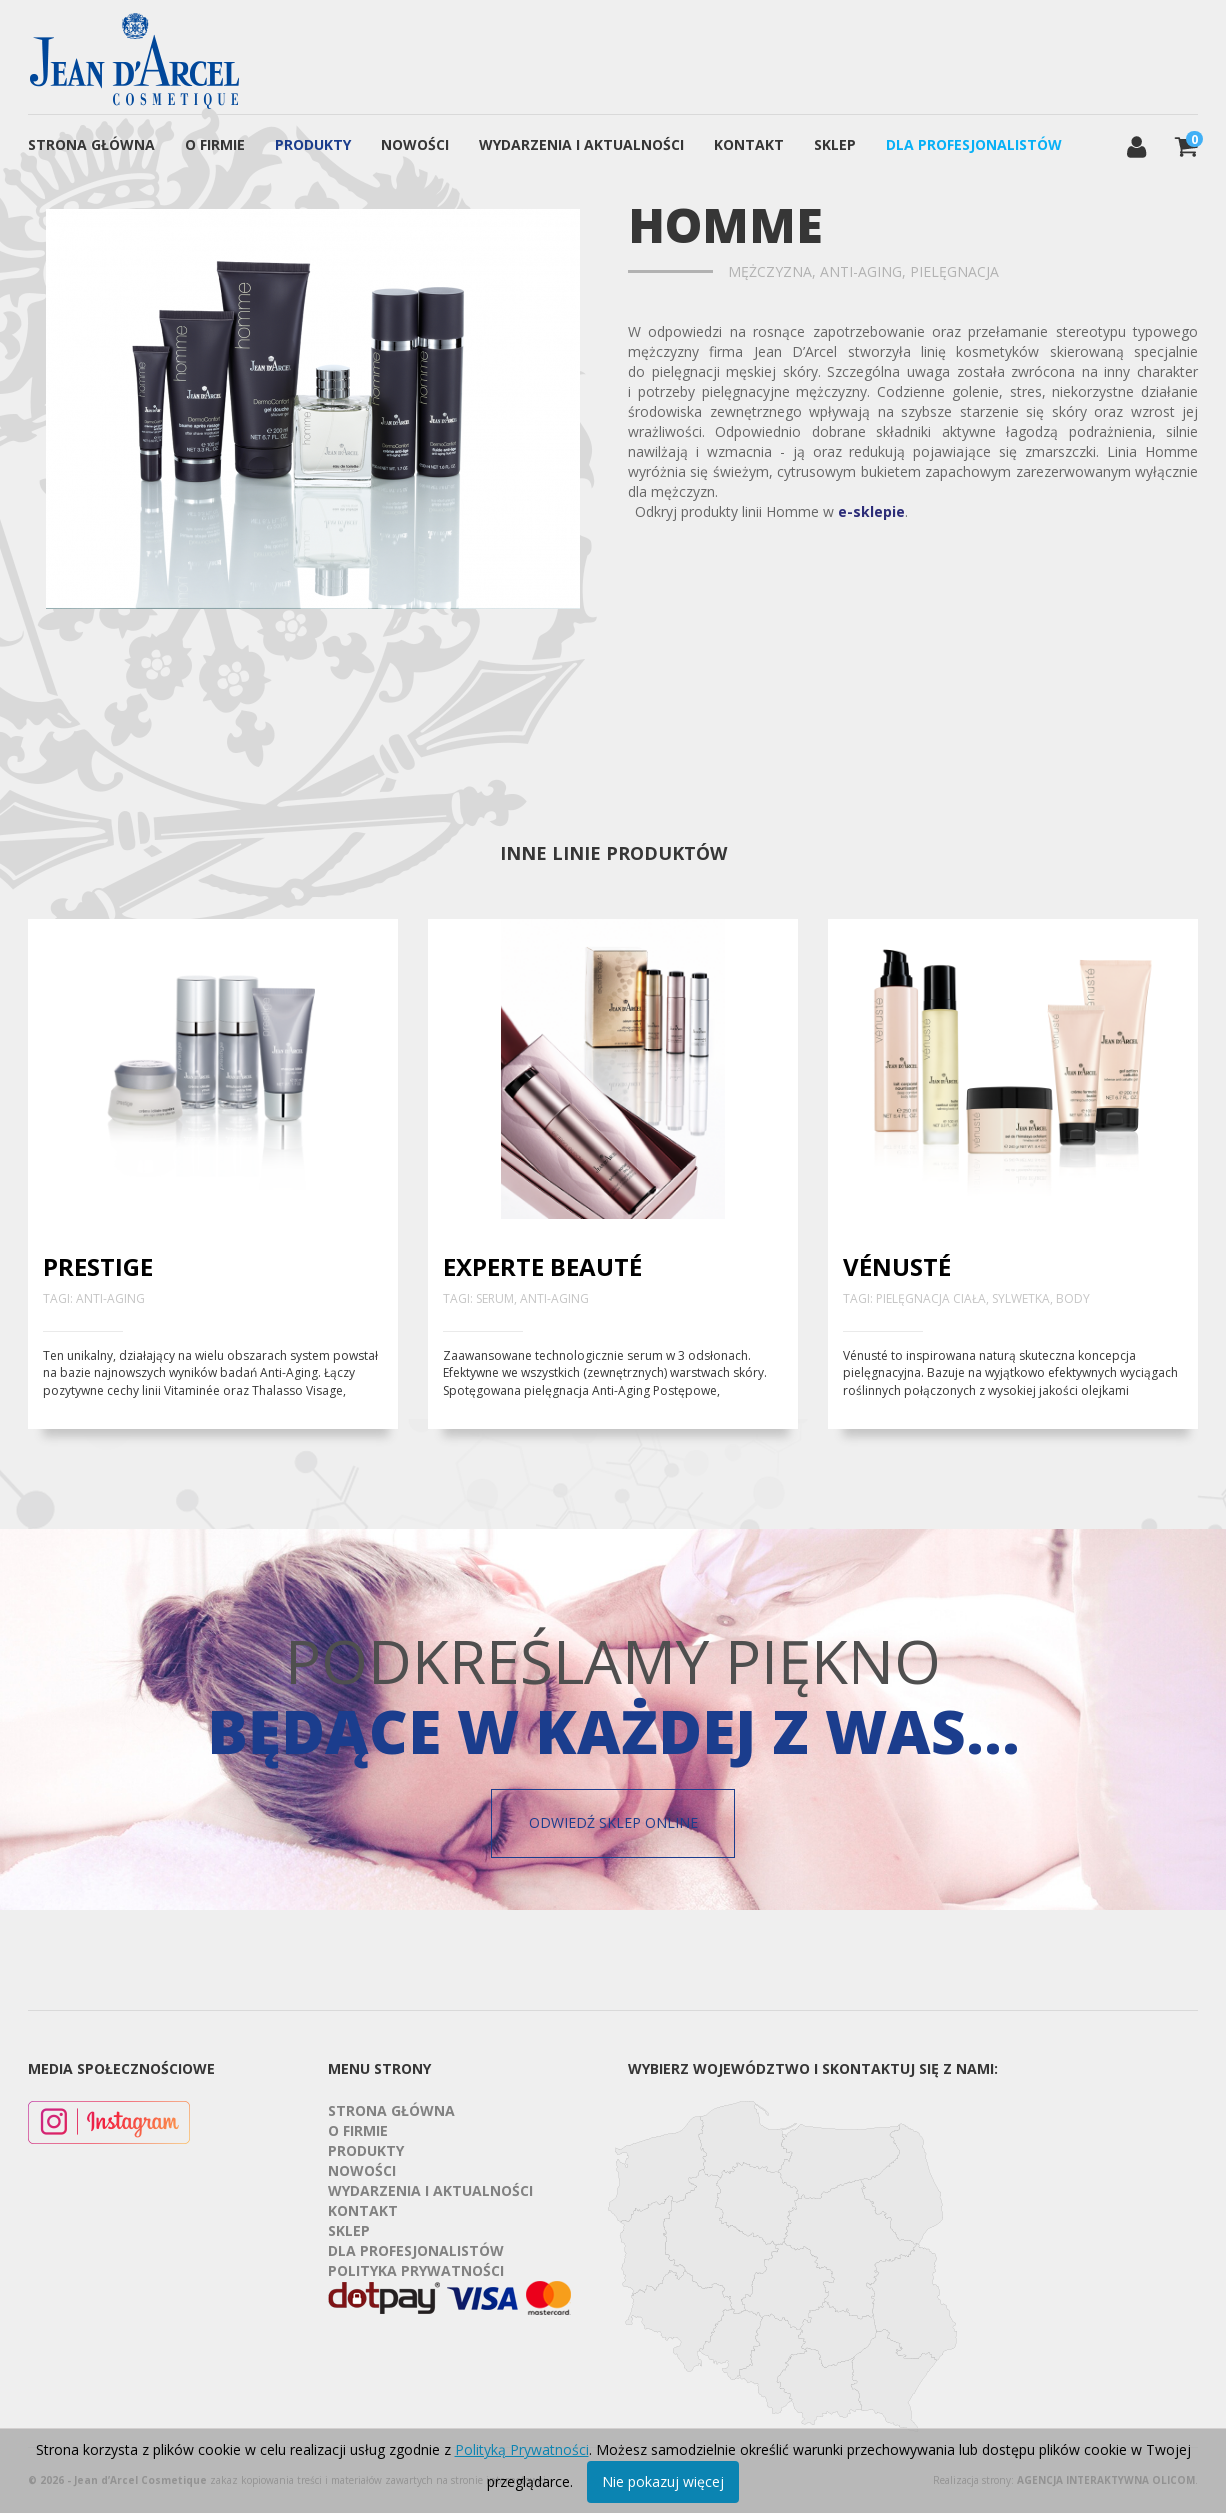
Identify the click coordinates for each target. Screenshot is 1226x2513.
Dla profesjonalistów (974, 144)
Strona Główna (91, 144)
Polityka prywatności (416, 2270)
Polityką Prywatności (522, 2449)
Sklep (835, 144)
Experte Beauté (542, 1266)
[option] (313, 409)
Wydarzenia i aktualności (581, 144)
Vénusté (897, 1266)
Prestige (98, 1266)
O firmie (215, 144)
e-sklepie (871, 511)
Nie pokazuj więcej (663, 2481)
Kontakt (749, 144)
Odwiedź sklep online (613, 1822)
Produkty (313, 144)
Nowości (415, 144)
